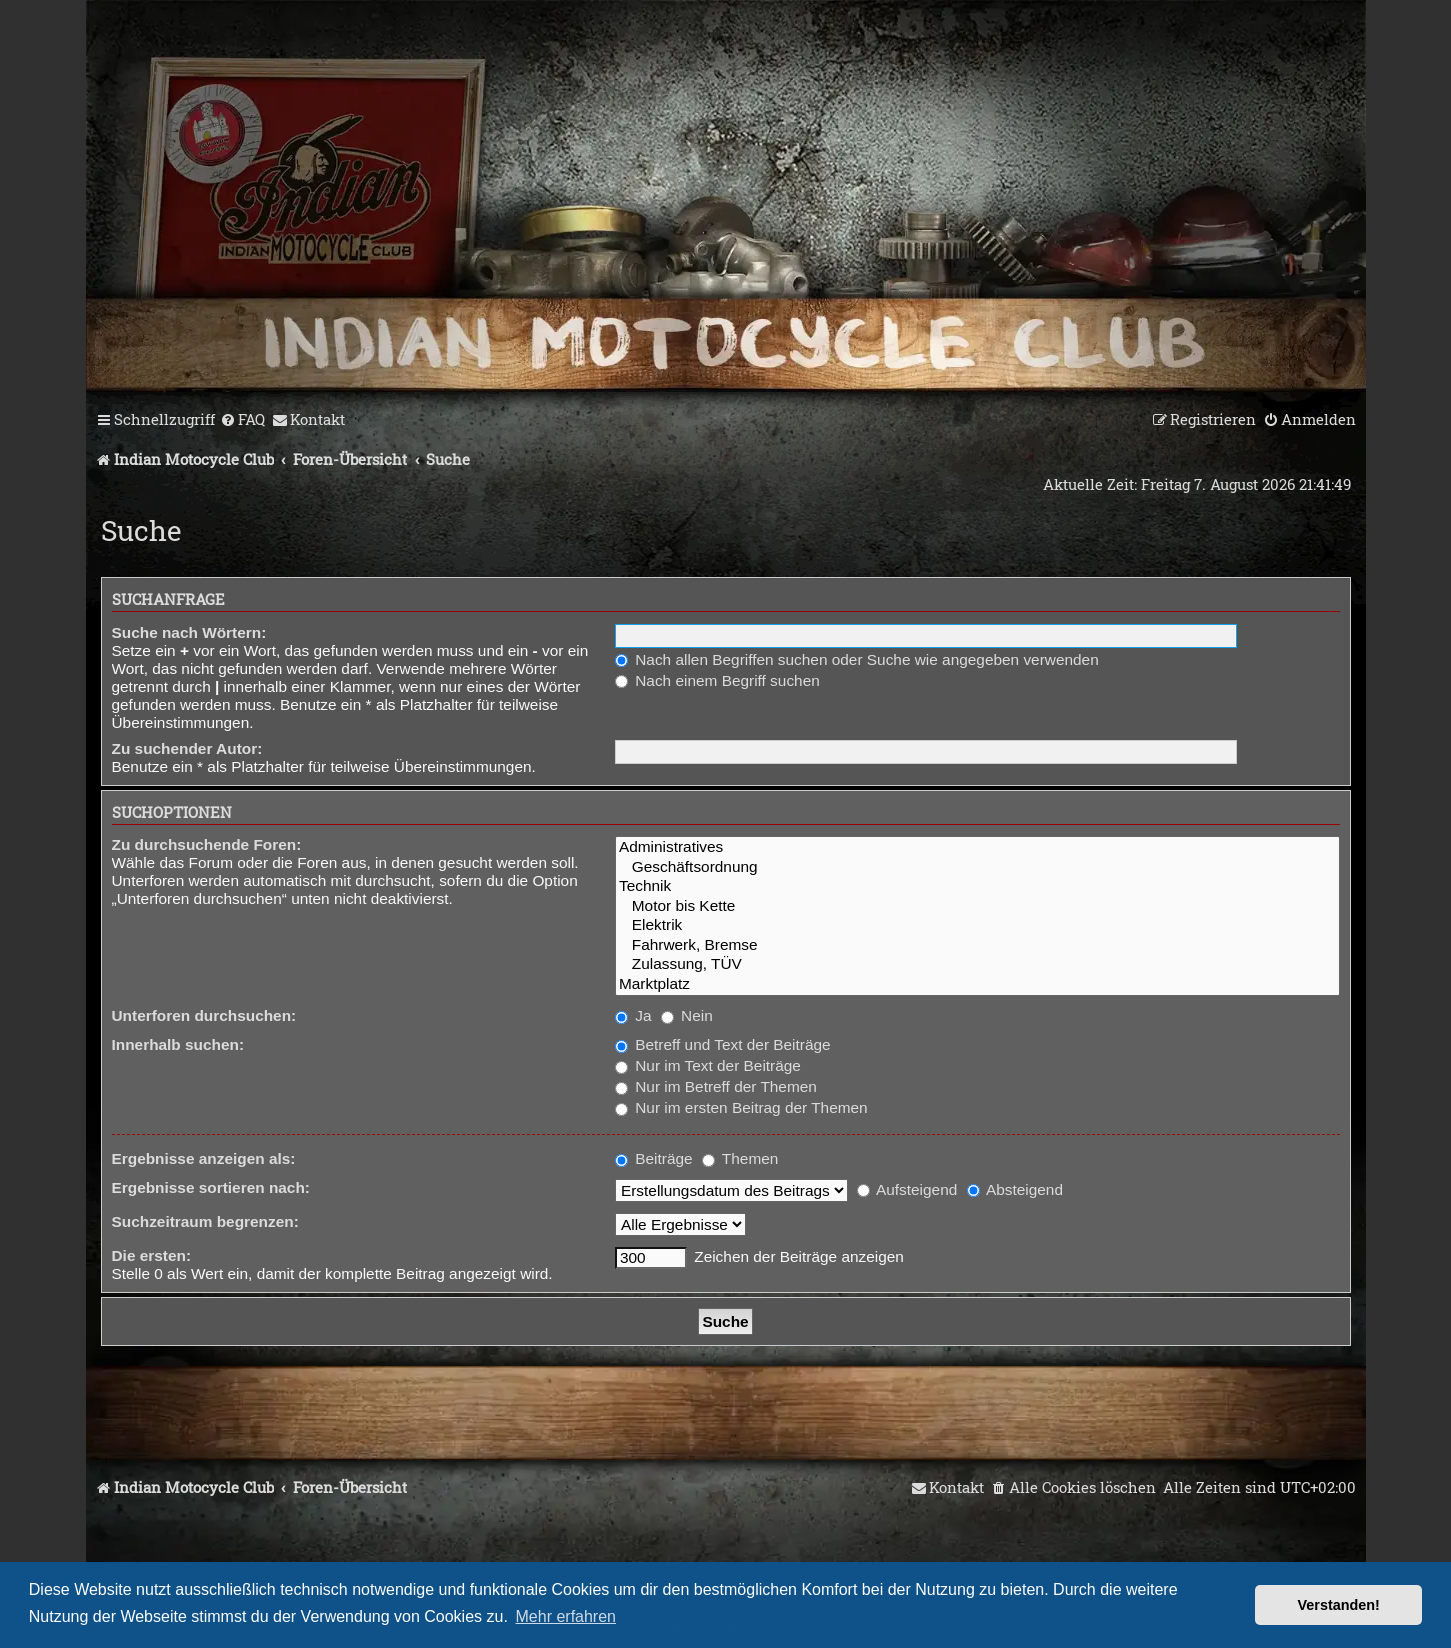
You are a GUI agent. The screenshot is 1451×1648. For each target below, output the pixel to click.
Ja (633, 1015)
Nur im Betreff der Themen (716, 1086)
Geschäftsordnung (977, 867)
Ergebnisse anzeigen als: (204, 1158)
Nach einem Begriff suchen (717, 680)
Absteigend (1015, 1189)
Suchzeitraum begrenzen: (205, 1221)
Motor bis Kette (977, 906)
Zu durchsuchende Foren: (207, 844)
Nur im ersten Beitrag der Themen (741, 1107)
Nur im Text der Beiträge (708, 1065)
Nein (687, 1015)
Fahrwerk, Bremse (977, 945)
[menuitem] (242, 420)
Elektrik (977, 925)
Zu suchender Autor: (187, 748)
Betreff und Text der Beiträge (723, 1044)
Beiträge (654, 1158)
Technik (977, 886)
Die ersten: (152, 1255)
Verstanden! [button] (1339, 1605)
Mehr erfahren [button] (566, 1616)
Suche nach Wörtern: (189, 632)
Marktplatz (977, 984)
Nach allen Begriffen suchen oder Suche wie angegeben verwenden (857, 659)
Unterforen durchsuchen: (204, 1015)
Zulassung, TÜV (977, 964)
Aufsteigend (907, 1189)
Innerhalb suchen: (178, 1044)
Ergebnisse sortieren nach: (211, 1187)
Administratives (977, 847)
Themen (740, 1158)
